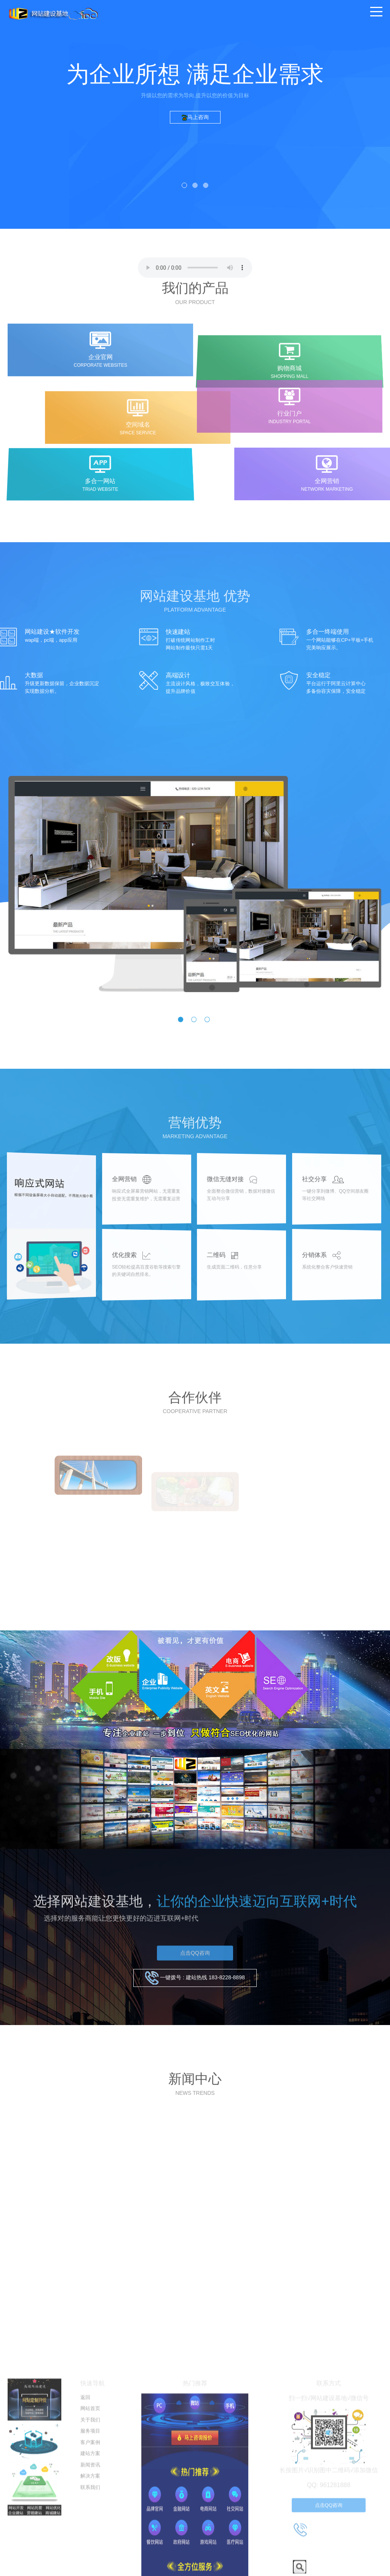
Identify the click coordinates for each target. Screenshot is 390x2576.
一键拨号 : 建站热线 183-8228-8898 (195, 1978)
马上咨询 (195, 117)
